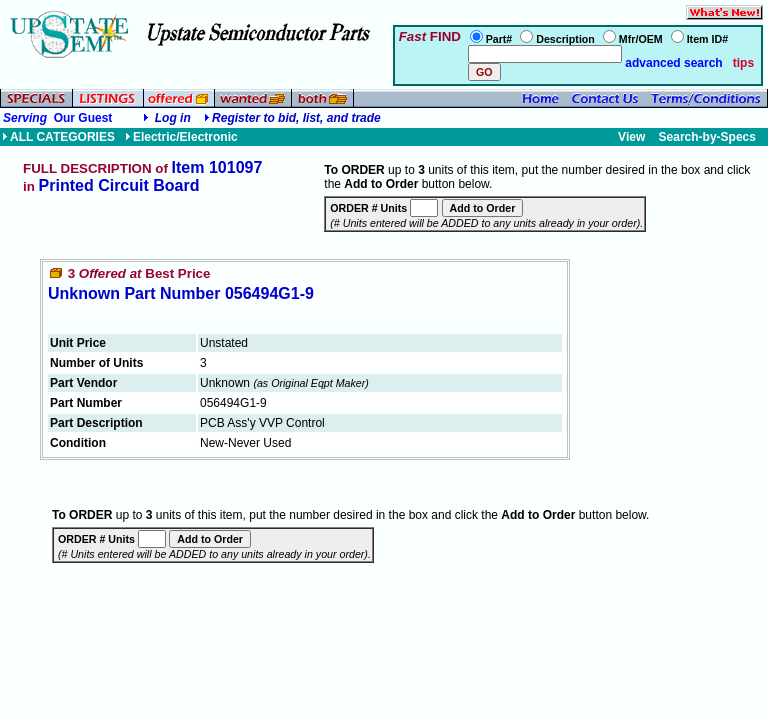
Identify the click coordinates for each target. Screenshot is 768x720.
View (631, 137)
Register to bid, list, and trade (296, 118)
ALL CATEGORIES (58, 137)
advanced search (672, 63)
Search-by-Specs (707, 137)
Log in (173, 118)
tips (743, 63)
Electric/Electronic (181, 137)
